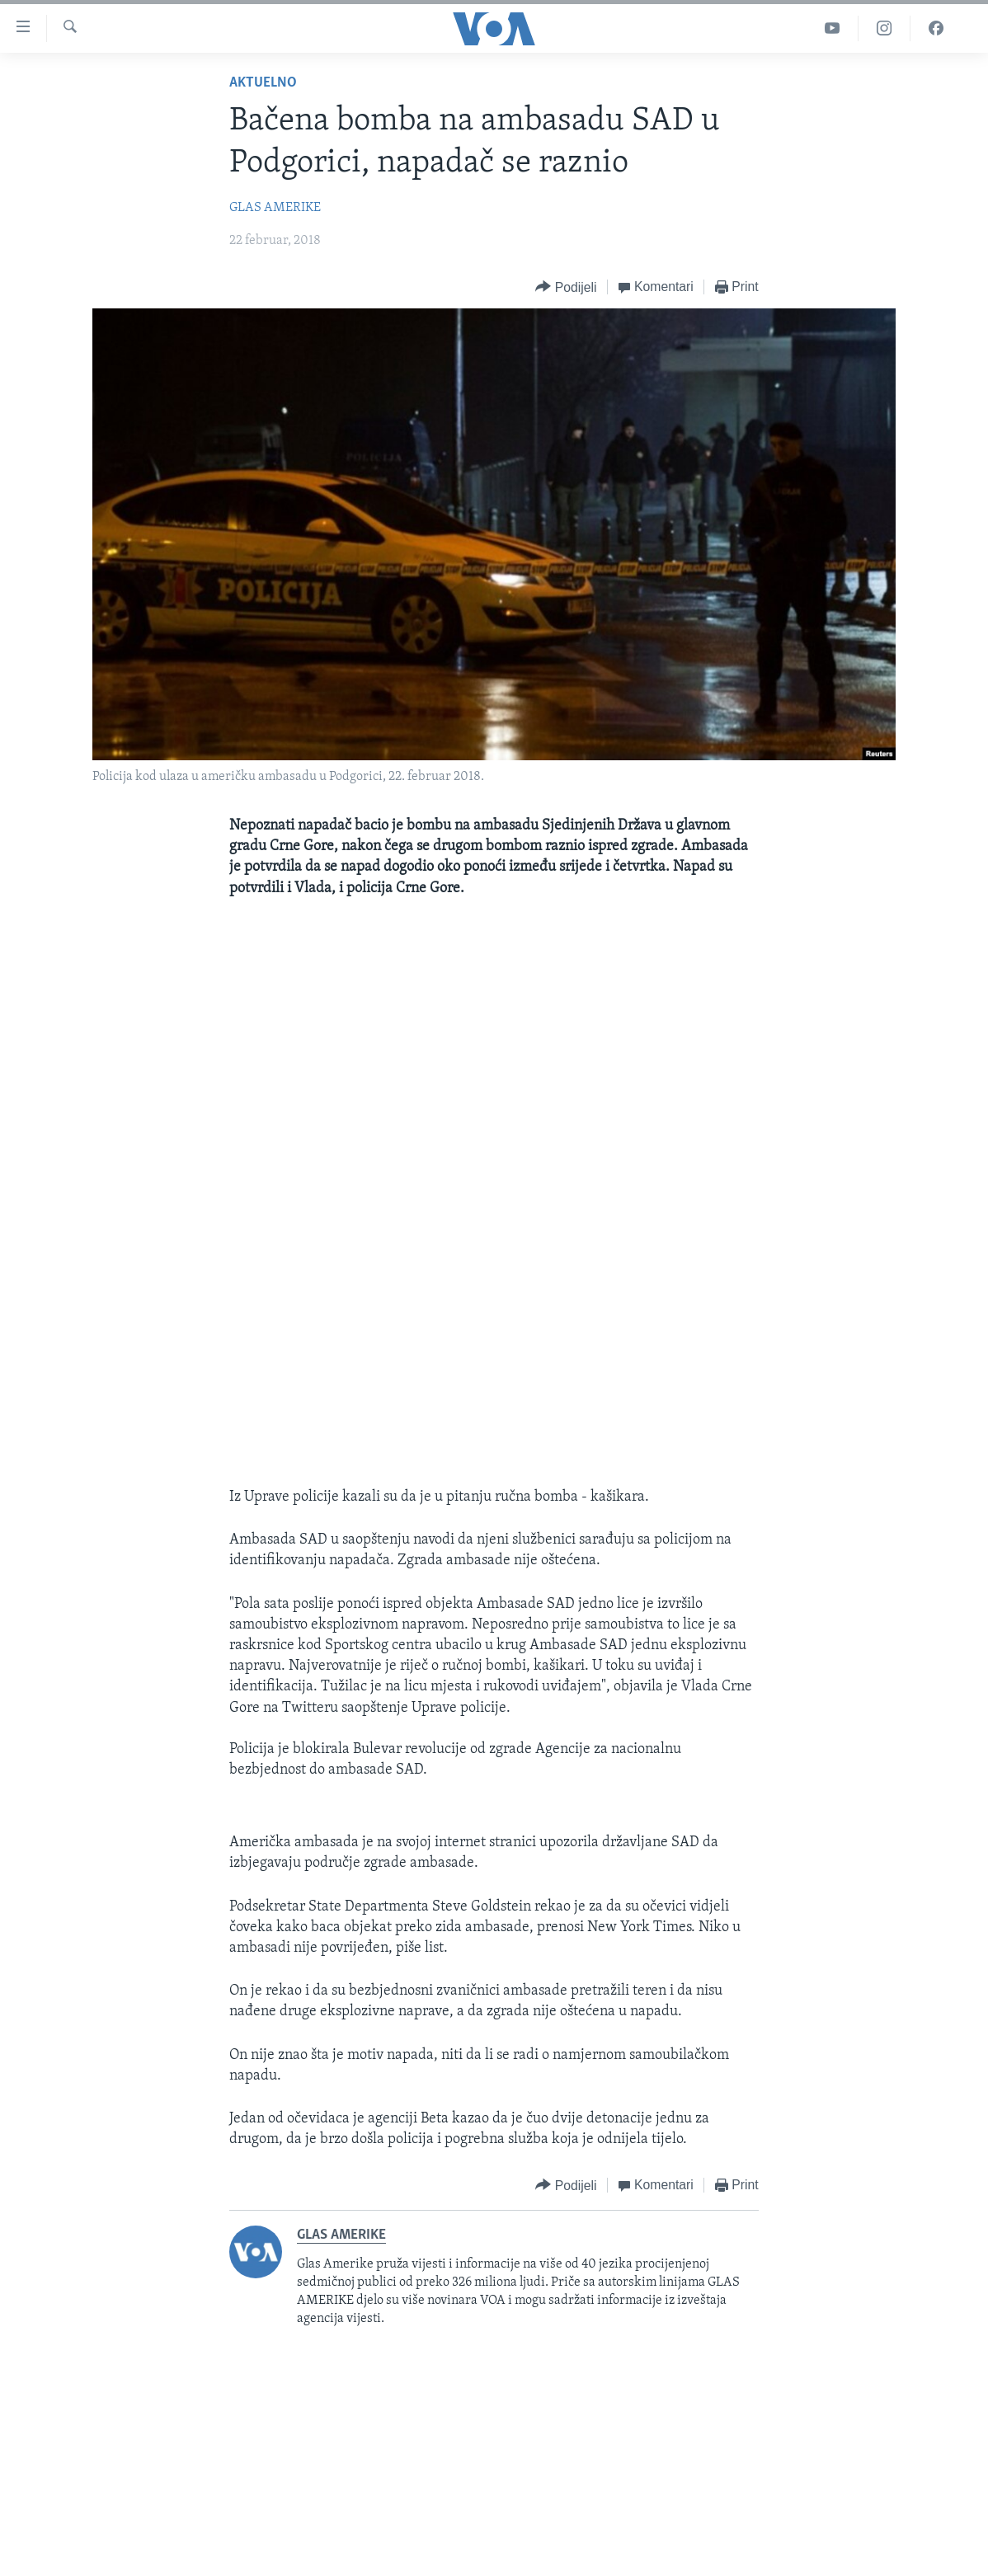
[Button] (565, 287)
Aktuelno (263, 83)
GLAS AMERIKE (275, 207)
